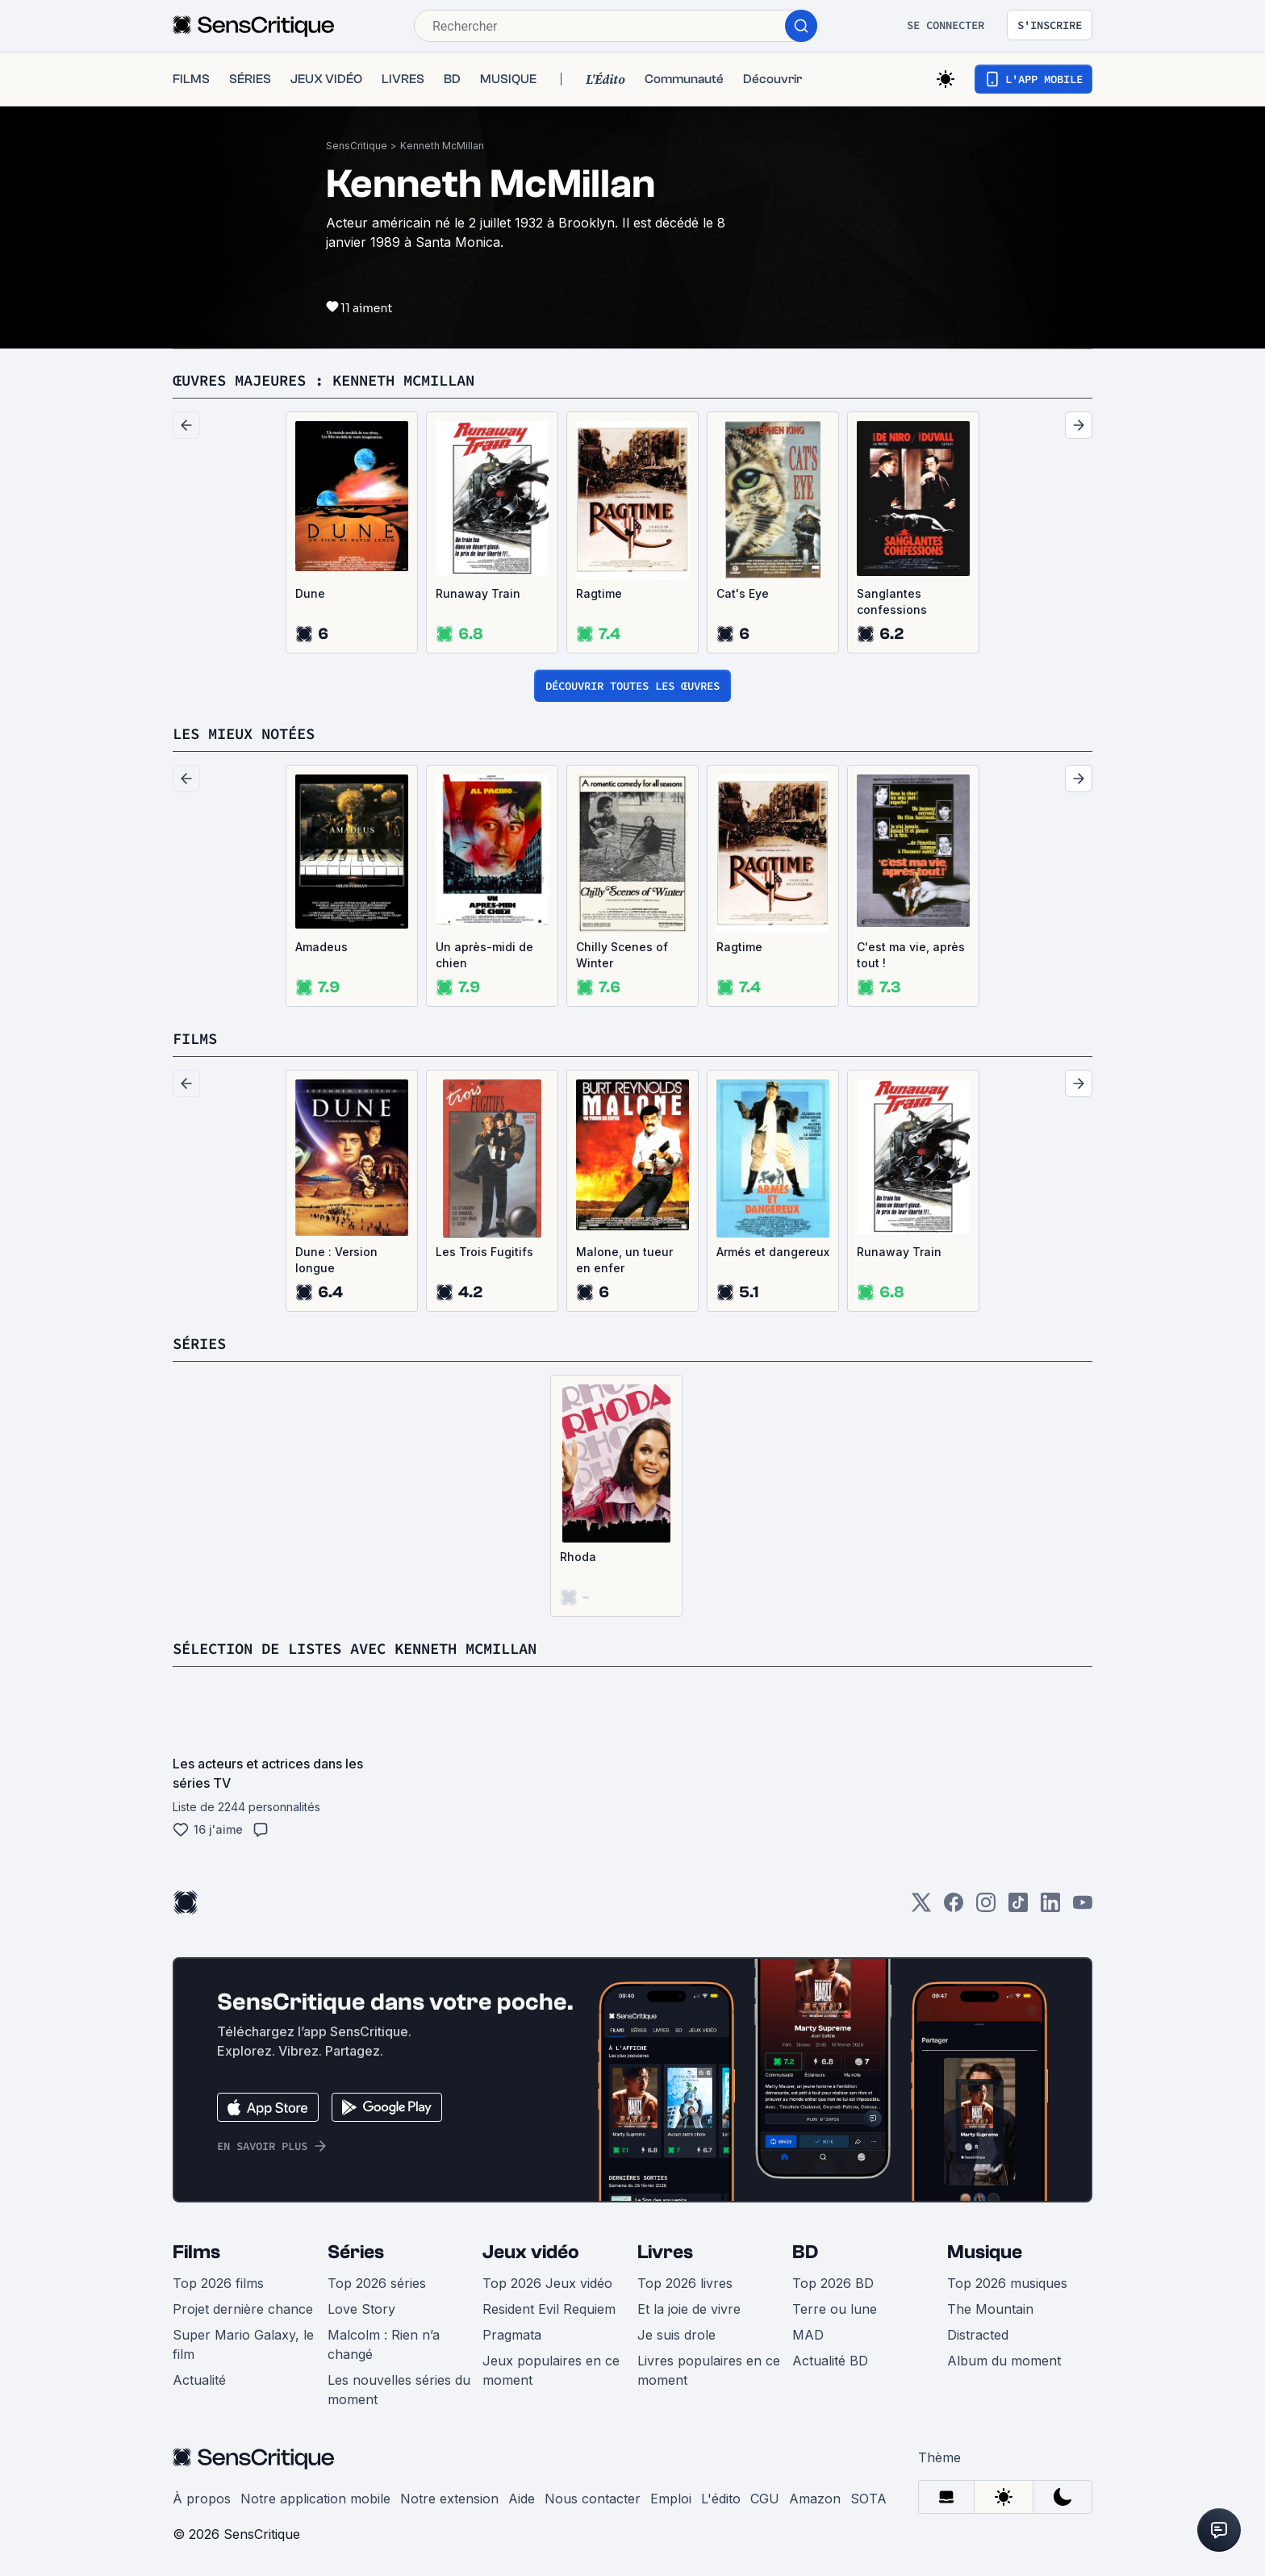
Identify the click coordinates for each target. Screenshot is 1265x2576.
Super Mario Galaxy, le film (243, 2344)
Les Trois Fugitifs (484, 1252)
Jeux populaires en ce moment (551, 2370)
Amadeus (321, 947)
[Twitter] (921, 1907)
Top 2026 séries (377, 2283)
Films (196, 2252)
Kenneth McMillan (442, 146)
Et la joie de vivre (689, 2309)
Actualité (199, 2380)
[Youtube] (1082, 1907)
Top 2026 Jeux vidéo (547, 2283)
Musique (984, 2252)
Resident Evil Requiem (549, 2309)
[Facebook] (953, 1907)
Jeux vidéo (530, 2252)
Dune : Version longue (336, 1260)
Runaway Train (478, 593)
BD (805, 2252)
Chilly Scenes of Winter (622, 955)
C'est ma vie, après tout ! (911, 955)
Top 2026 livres (685, 2283)
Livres (665, 2252)
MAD (808, 2335)
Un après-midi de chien (484, 955)
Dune (310, 593)
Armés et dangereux (772, 1252)
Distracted (977, 2335)
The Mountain (990, 2309)
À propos (202, 2498)
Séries (356, 2252)
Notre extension (449, 2498)
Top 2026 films (218, 2283)
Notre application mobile (315, 2498)
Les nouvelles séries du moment (399, 2389)
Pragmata (511, 2335)
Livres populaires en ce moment (708, 2370)
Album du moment (1004, 2361)
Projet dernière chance (243, 2309)
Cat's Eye (742, 593)
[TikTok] (1018, 1907)
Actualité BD (830, 2361)
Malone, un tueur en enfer (624, 1260)
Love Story (361, 2309)
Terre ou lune (834, 2309)
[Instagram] (986, 1907)
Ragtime (599, 593)
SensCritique (356, 146)
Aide (521, 2498)
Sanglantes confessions (892, 601)
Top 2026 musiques (1007, 2283)
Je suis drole (676, 2335)
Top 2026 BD (833, 2283)
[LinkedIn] (1050, 1907)
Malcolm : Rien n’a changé (384, 2344)
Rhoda (578, 1557)
